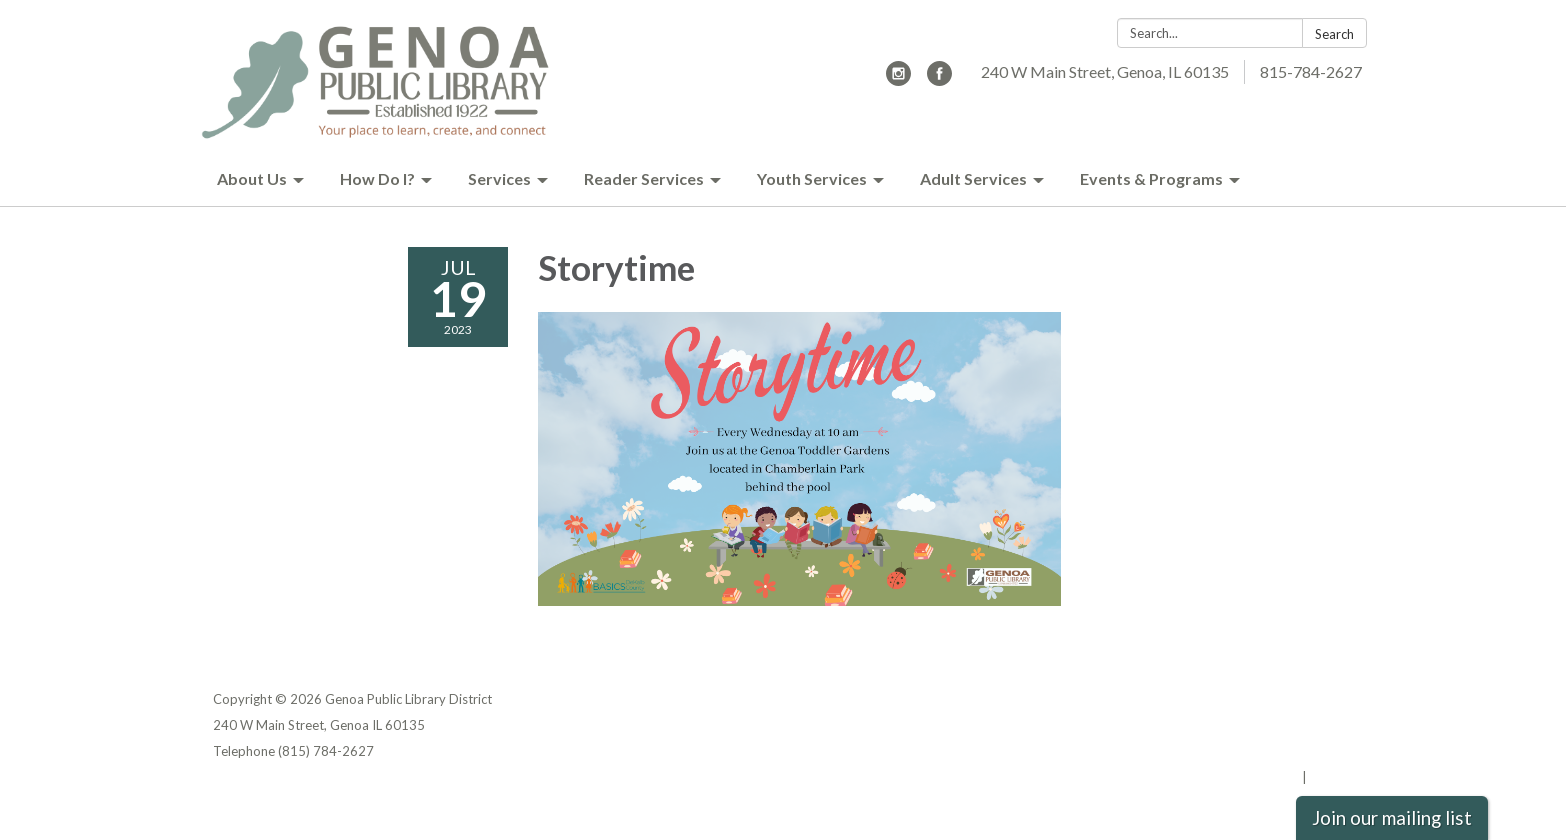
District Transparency (1283, 725)
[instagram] (898, 79)
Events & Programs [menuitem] (1151, 178)
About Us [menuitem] (252, 178)
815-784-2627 (1311, 71)
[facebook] (939, 79)
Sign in (1331, 777)
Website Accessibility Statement (1247, 751)
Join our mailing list (1392, 818)
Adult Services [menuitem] (973, 178)
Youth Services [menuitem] (812, 178)
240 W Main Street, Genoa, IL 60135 (1105, 71)
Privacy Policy (1309, 699)
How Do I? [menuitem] (377, 178)
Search (1334, 34)
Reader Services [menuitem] (644, 178)
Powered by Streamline (1225, 777)
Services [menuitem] (499, 178)
